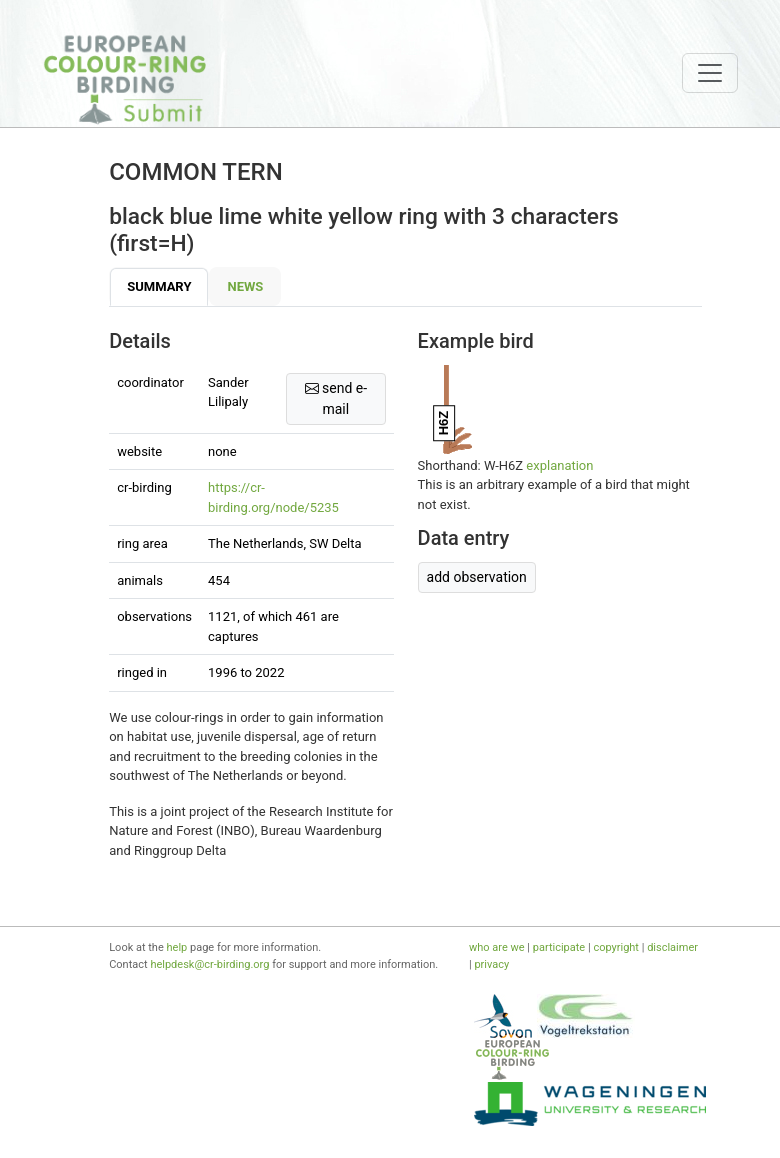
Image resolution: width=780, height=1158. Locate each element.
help (177, 947)
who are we (497, 947)
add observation (477, 577)
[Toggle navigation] (710, 73)
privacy (491, 964)
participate (559, 947)
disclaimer (672, 947)
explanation (559, 465)
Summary (159, 286)
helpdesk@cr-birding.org (209, 964)
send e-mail (336, 398)
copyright (616, 947)
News (245, 286)
